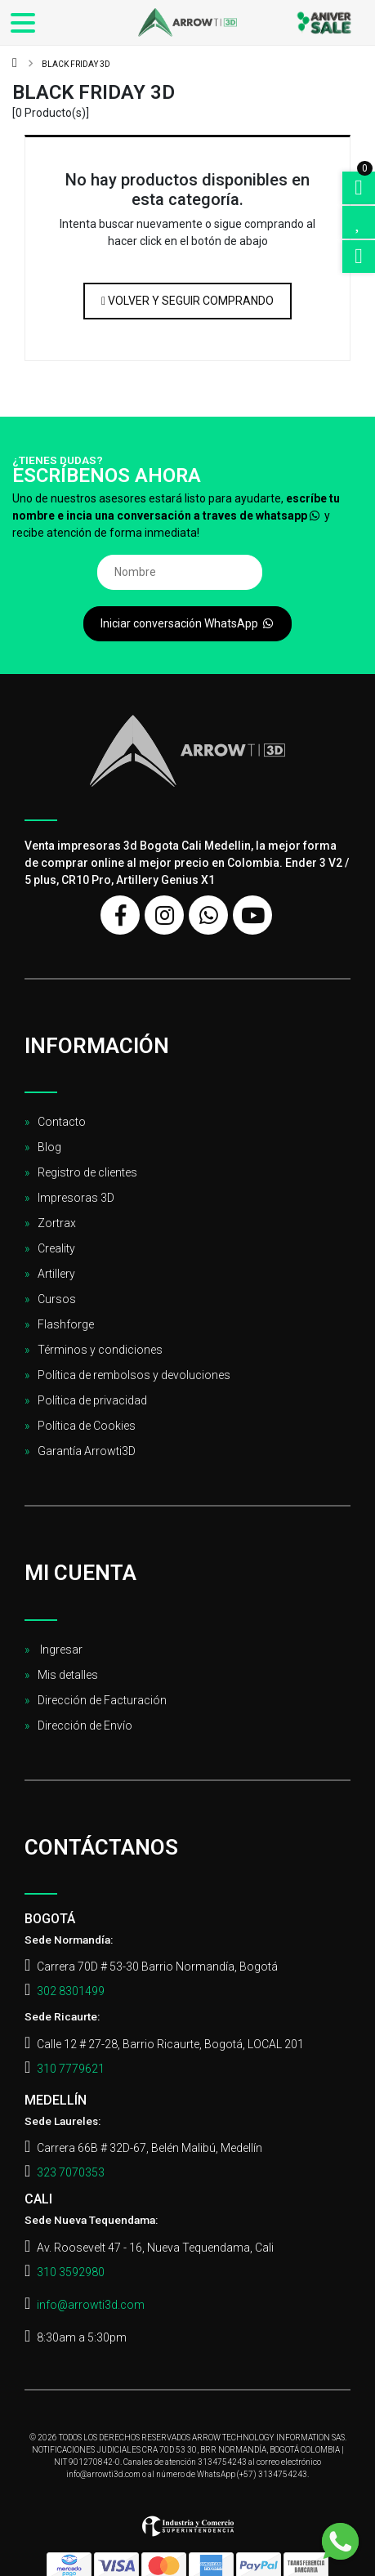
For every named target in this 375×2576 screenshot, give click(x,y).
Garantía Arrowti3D (87, 1451)
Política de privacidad (92, 1400)
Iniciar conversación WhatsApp (187, 623)
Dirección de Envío (85, 1725)
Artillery (56, 1273)
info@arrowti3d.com (91, 2304)
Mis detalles (68, 1674)
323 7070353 (71, 2172)
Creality (56, 1248)
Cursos (57, 1299)
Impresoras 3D (76, 1197)
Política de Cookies (87, 1425)
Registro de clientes (87, 1172)
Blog (49, 1147)
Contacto (62, 1121)
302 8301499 (71, 1991)
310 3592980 (71, 2272)
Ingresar (60, 1649)
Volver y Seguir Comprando (187, 300)
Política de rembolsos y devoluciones (134, 1375)
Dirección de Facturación (102, 1700)
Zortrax (57, 1223)
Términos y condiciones (100, 1349)
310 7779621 (71, 2068)
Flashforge (66, 1324)
